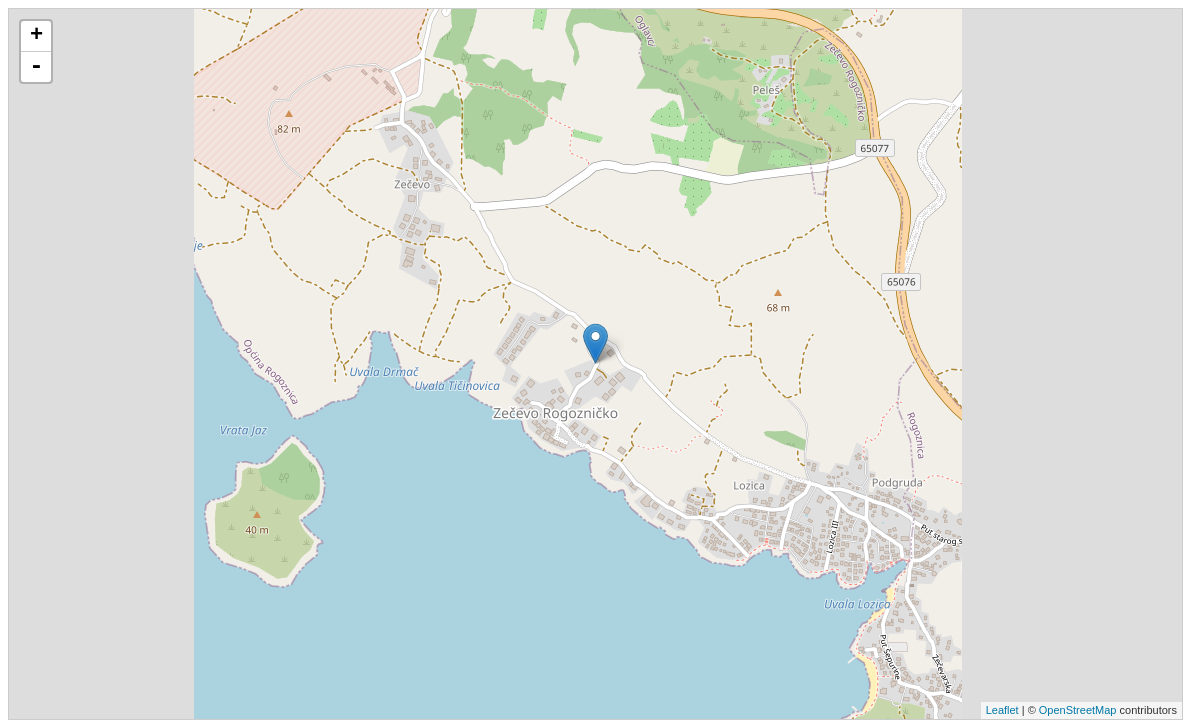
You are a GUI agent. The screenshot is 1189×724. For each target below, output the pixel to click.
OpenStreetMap (1078, 710)
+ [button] (36, 36)
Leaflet (1002, 710)
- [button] (36, 67)
